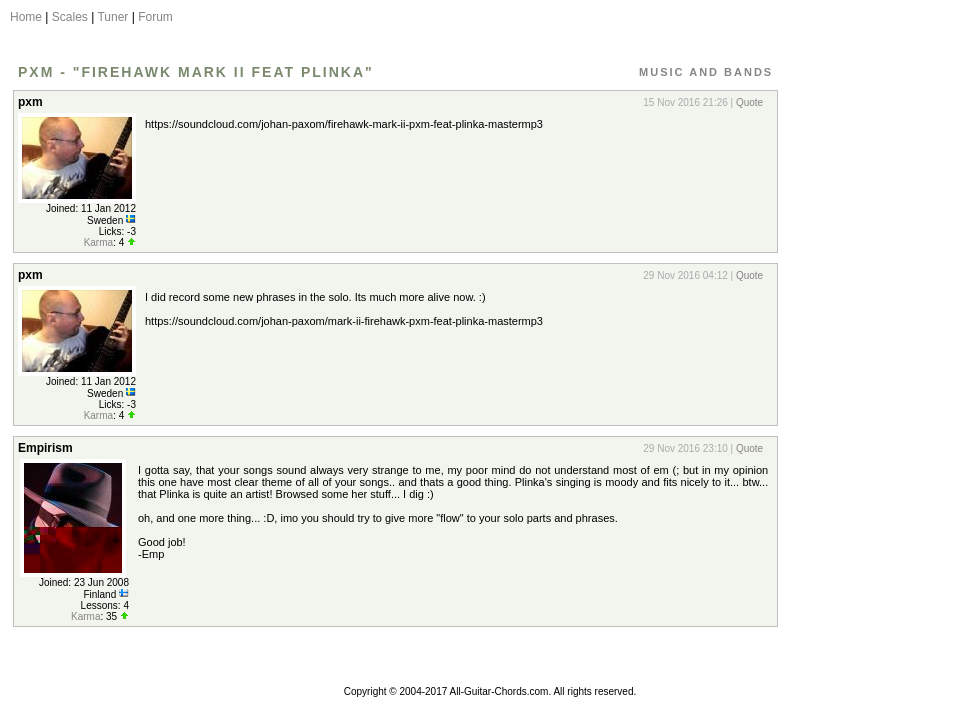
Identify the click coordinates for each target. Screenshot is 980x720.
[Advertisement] (873, 383)
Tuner (112, 17)
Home (26, 17)
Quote (749, 102)
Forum (155, 17)
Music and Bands (706, 72)
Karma (98, 242)
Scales (70, 17)
